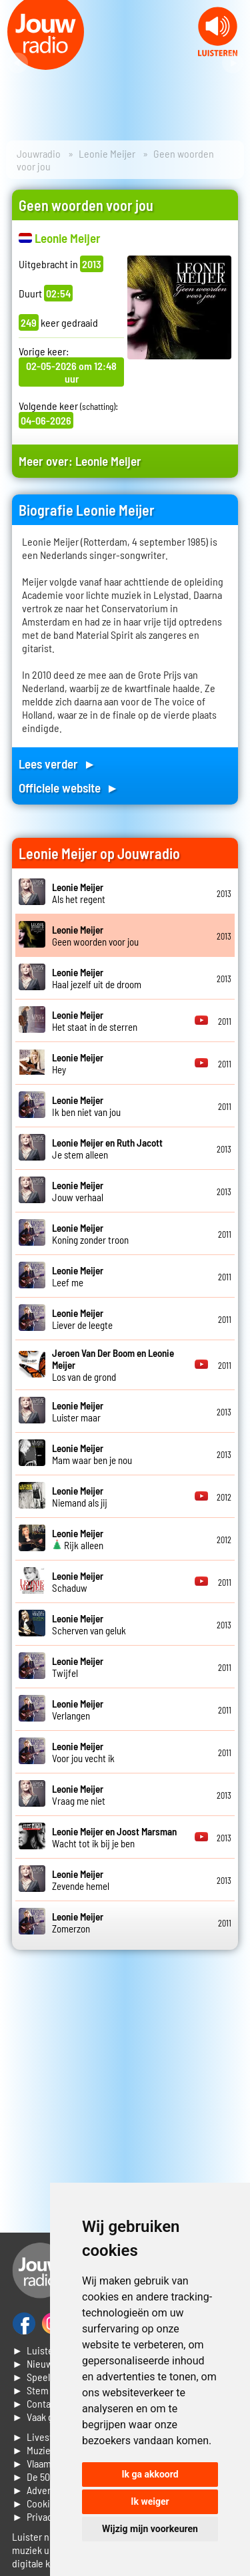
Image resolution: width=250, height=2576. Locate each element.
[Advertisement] (125, 2091)
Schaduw (77, 1582)
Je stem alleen (107, 1149)
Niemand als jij (79, 1497)
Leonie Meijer (107, 153)
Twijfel (77, 1667)
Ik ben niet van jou (86, 1106)
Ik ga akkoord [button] (149, 2474)
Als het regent (78, 893)
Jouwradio (39, 153)
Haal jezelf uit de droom (96, 978)
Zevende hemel (80, 1880)
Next (232, 63)
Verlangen (77, 1710)
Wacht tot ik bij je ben (114, 1837)
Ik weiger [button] (150, 2501)
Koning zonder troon (90, 1234)
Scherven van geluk (89, 1624)
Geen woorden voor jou (95, 936)
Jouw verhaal (77, 1191)
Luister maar (77, 1411)
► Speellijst (38, 2376)
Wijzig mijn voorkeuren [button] (150, 2528)
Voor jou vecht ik (83, 1752)
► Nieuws (34, 2363)
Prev (17, 63)
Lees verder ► (57, 763)
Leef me (77, 1276)
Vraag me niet (78, 1795)
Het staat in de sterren (94, 1021)
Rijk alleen (77, 1539)
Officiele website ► (69, 787)
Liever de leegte (82, 1319)
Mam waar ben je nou (92, 1454)
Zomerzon (77, 1922)
